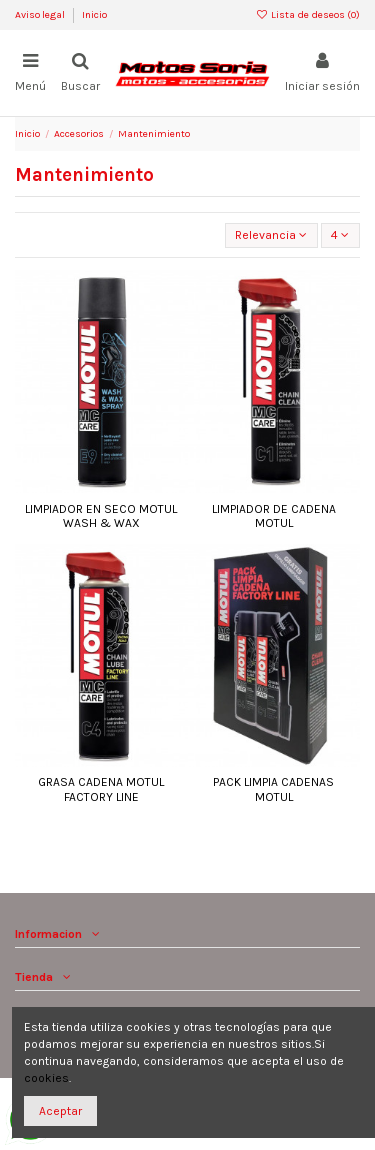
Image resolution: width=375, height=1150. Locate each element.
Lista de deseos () (308, 15)
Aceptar (60, 1111)
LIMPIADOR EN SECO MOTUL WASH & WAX (101, 516)
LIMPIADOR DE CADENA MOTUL (274, 516)
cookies (46, 1078)
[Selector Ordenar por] (271, 235)
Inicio (94, 15)
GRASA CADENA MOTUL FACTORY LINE (101, 789)
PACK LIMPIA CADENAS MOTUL (273, 789)
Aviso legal (41, 15)
